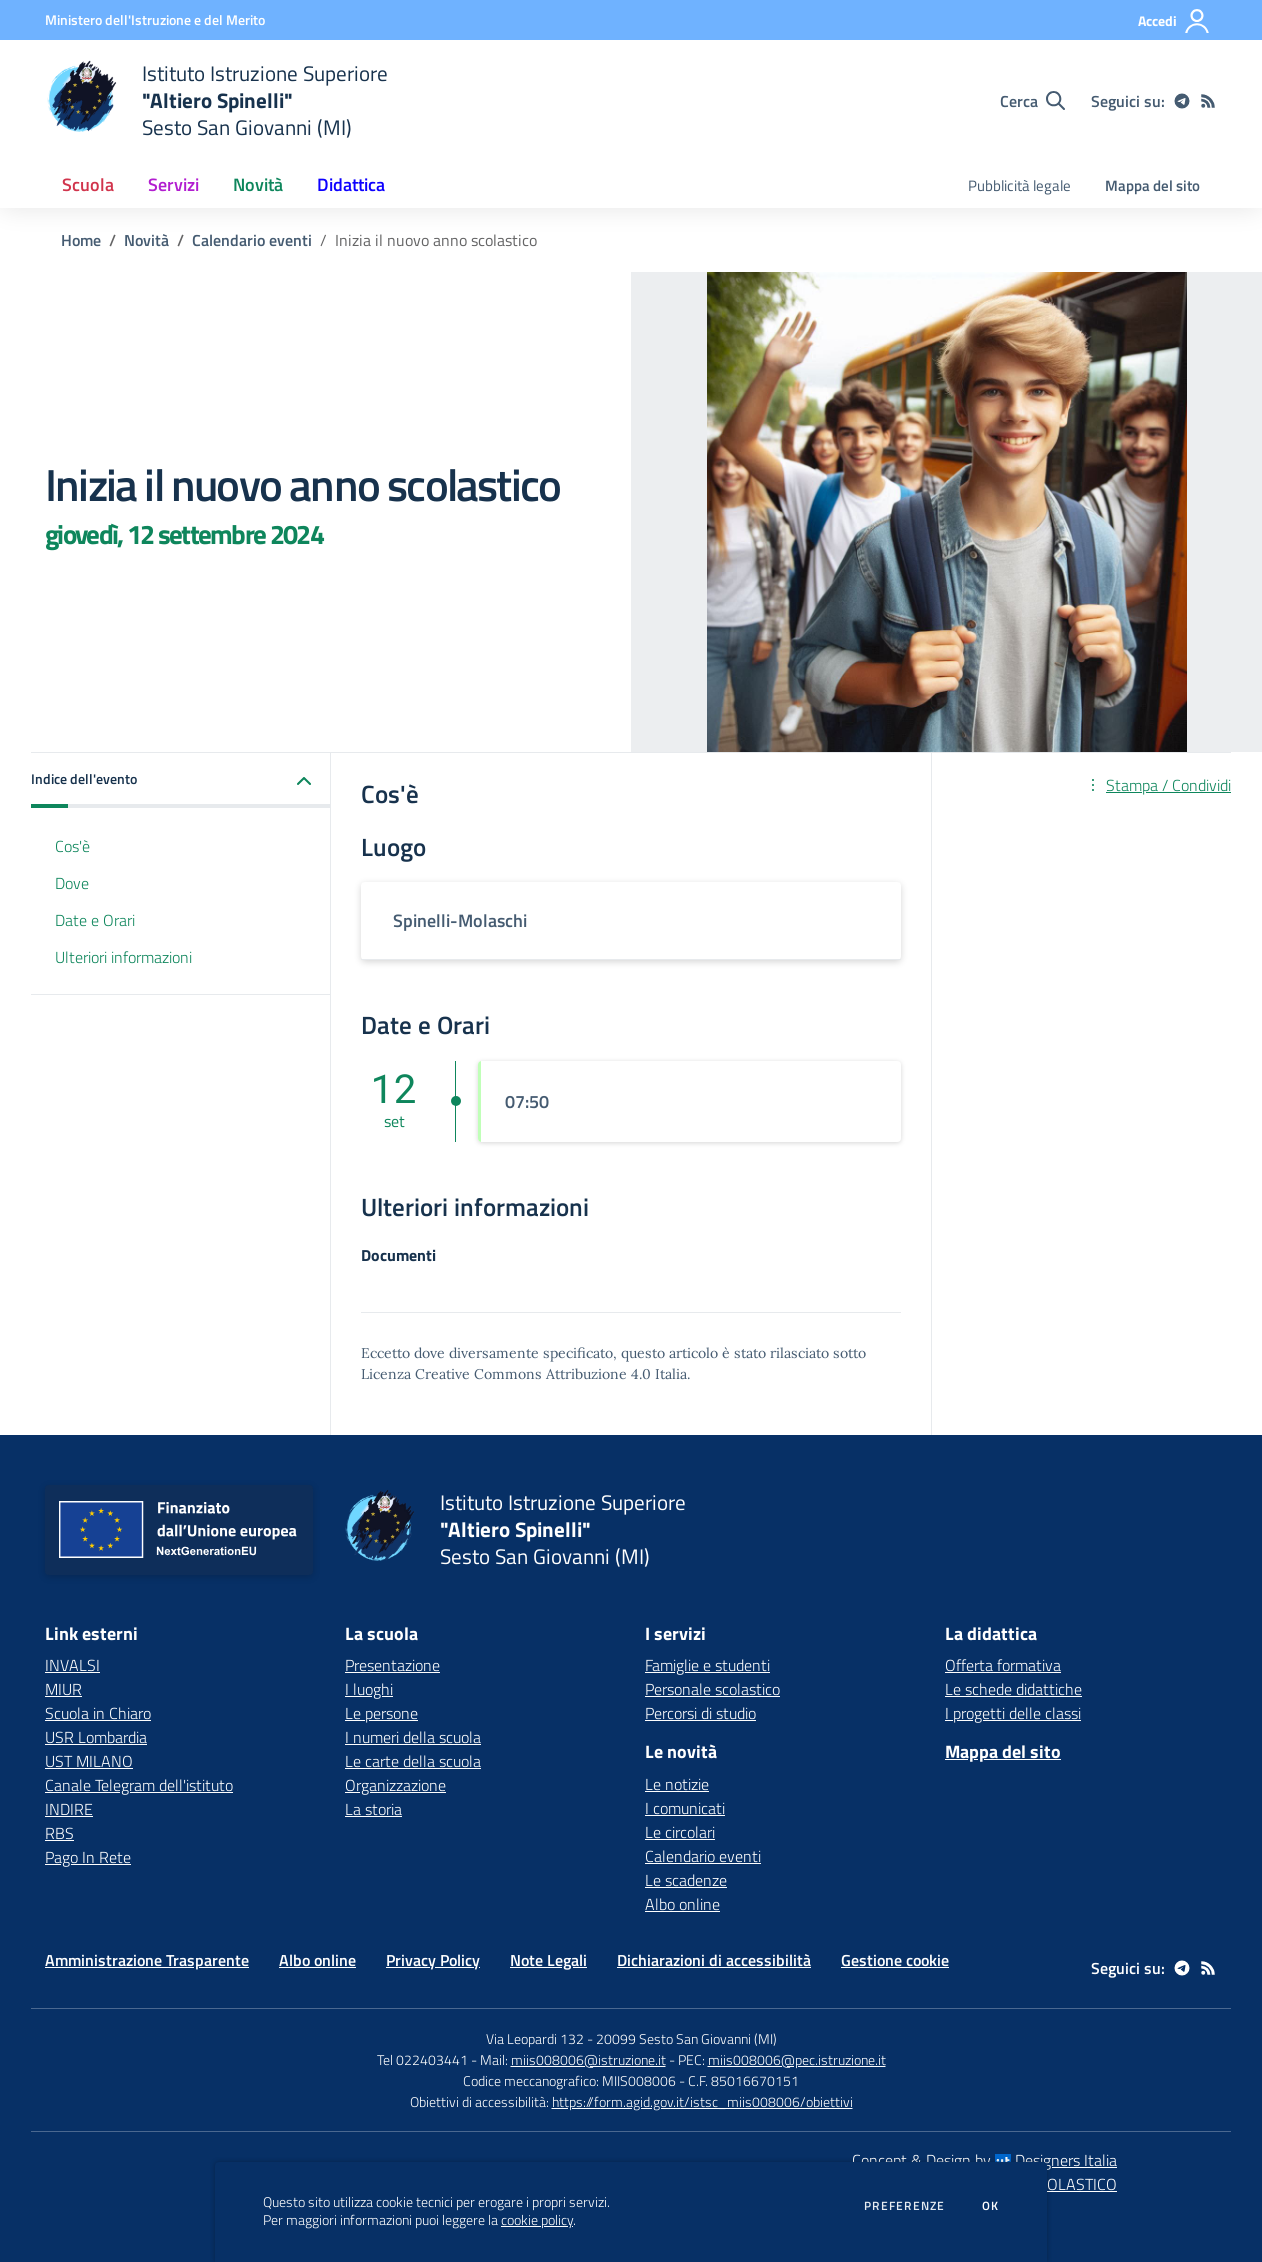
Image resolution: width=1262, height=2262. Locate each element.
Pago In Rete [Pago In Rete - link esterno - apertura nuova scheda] (88, 1857)
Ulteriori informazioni (123, 957)
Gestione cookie (895, 1960)
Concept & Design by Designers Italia (984, 2160)
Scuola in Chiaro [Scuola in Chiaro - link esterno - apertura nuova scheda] (98, 1713)
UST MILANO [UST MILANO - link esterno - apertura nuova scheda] (89, 1761)
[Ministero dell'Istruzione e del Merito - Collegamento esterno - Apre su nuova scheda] (155, 19)
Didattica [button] (351, 184)
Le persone (381, 1713)
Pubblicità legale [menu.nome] (1019, 185)
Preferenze (904, 2206)
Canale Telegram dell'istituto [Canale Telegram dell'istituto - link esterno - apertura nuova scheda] (139, 1785)
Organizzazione (395, 1785)
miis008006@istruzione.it (588, 2059)
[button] (181, 780)
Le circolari (680, 1832)
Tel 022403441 (422, 2059)
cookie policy (537, 2220)
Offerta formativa (1003, 1665)
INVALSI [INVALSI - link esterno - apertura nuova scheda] (72, 1665)
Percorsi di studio (700, 1713)
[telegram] (1182, 101)
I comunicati (685, 1808)
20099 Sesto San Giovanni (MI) (686, 2038)
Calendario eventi (252, 240)
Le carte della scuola (413, 1761)
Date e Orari (95, 920)
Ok (991, 2206)
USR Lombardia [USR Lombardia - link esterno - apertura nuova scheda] (96, 1737)
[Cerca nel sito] (1032, 101)
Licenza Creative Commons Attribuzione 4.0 (506, 1374)
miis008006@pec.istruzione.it (797, 2059)
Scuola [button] (88, 184)
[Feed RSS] (1208, 101)
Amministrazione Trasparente (147, 1960)
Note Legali (548, 1960)
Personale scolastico (712, 1689)
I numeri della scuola (413, 1737)
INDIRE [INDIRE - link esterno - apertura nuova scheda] (69, 1809)
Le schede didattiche (1013, 1689)
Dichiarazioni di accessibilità (714, 1960)
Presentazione (392, 1665)
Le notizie (677, 1784)
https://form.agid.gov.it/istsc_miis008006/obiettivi (702, 2101)
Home (81, 240)
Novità (146, 240)
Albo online (682, 1904)
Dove (72, 883)
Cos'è (72, 846)
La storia (373, 1809)
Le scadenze (686, 1880)
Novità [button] (258, 184)
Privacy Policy (433, 1960)
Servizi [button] (173, 184)
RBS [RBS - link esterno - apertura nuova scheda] (59, 1833)
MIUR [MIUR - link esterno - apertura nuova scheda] (63, 1689)
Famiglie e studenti (707, 1665)
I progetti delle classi (1013, 1713)
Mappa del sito (1152, 185)
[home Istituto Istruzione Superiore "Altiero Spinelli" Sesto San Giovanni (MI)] (216, 100)
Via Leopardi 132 (535, 2038)
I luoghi (369, 1689)
